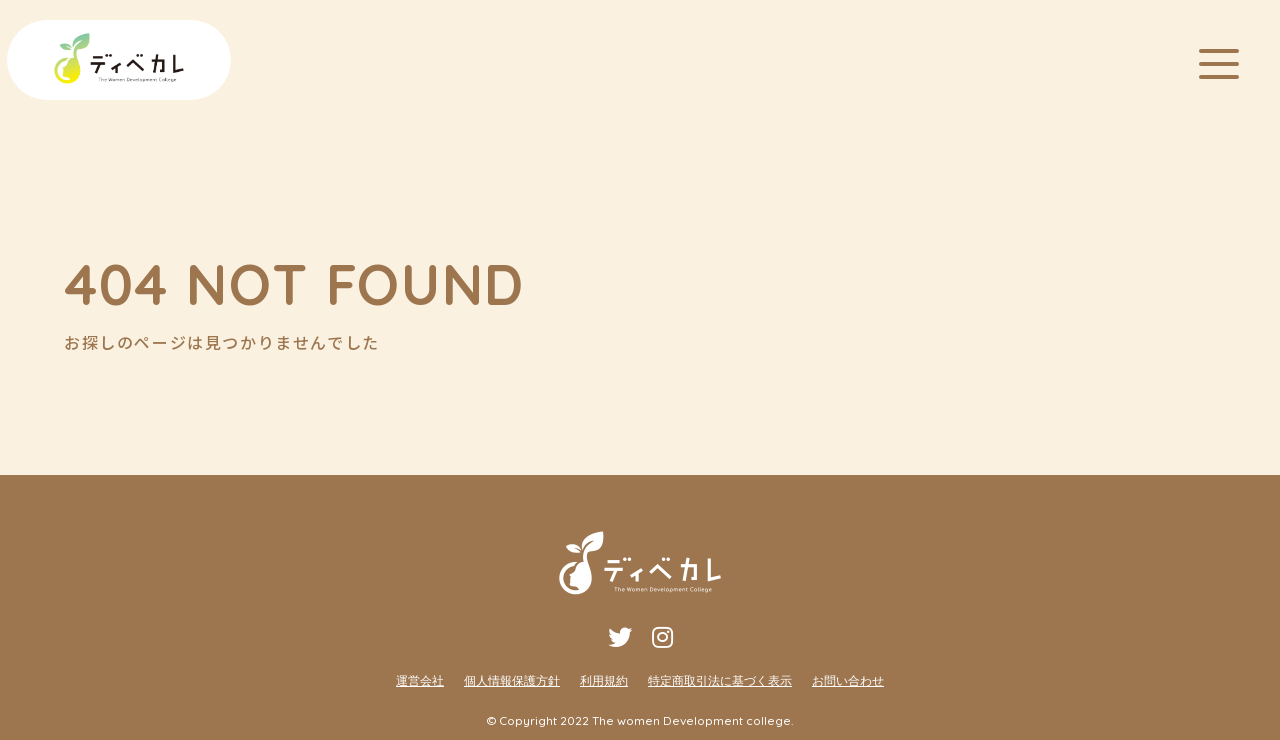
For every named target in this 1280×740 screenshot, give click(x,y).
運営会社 (420, 680)
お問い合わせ (848, 680)
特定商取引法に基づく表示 (720, 680)
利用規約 (604, 680)
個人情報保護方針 (512, 680)
